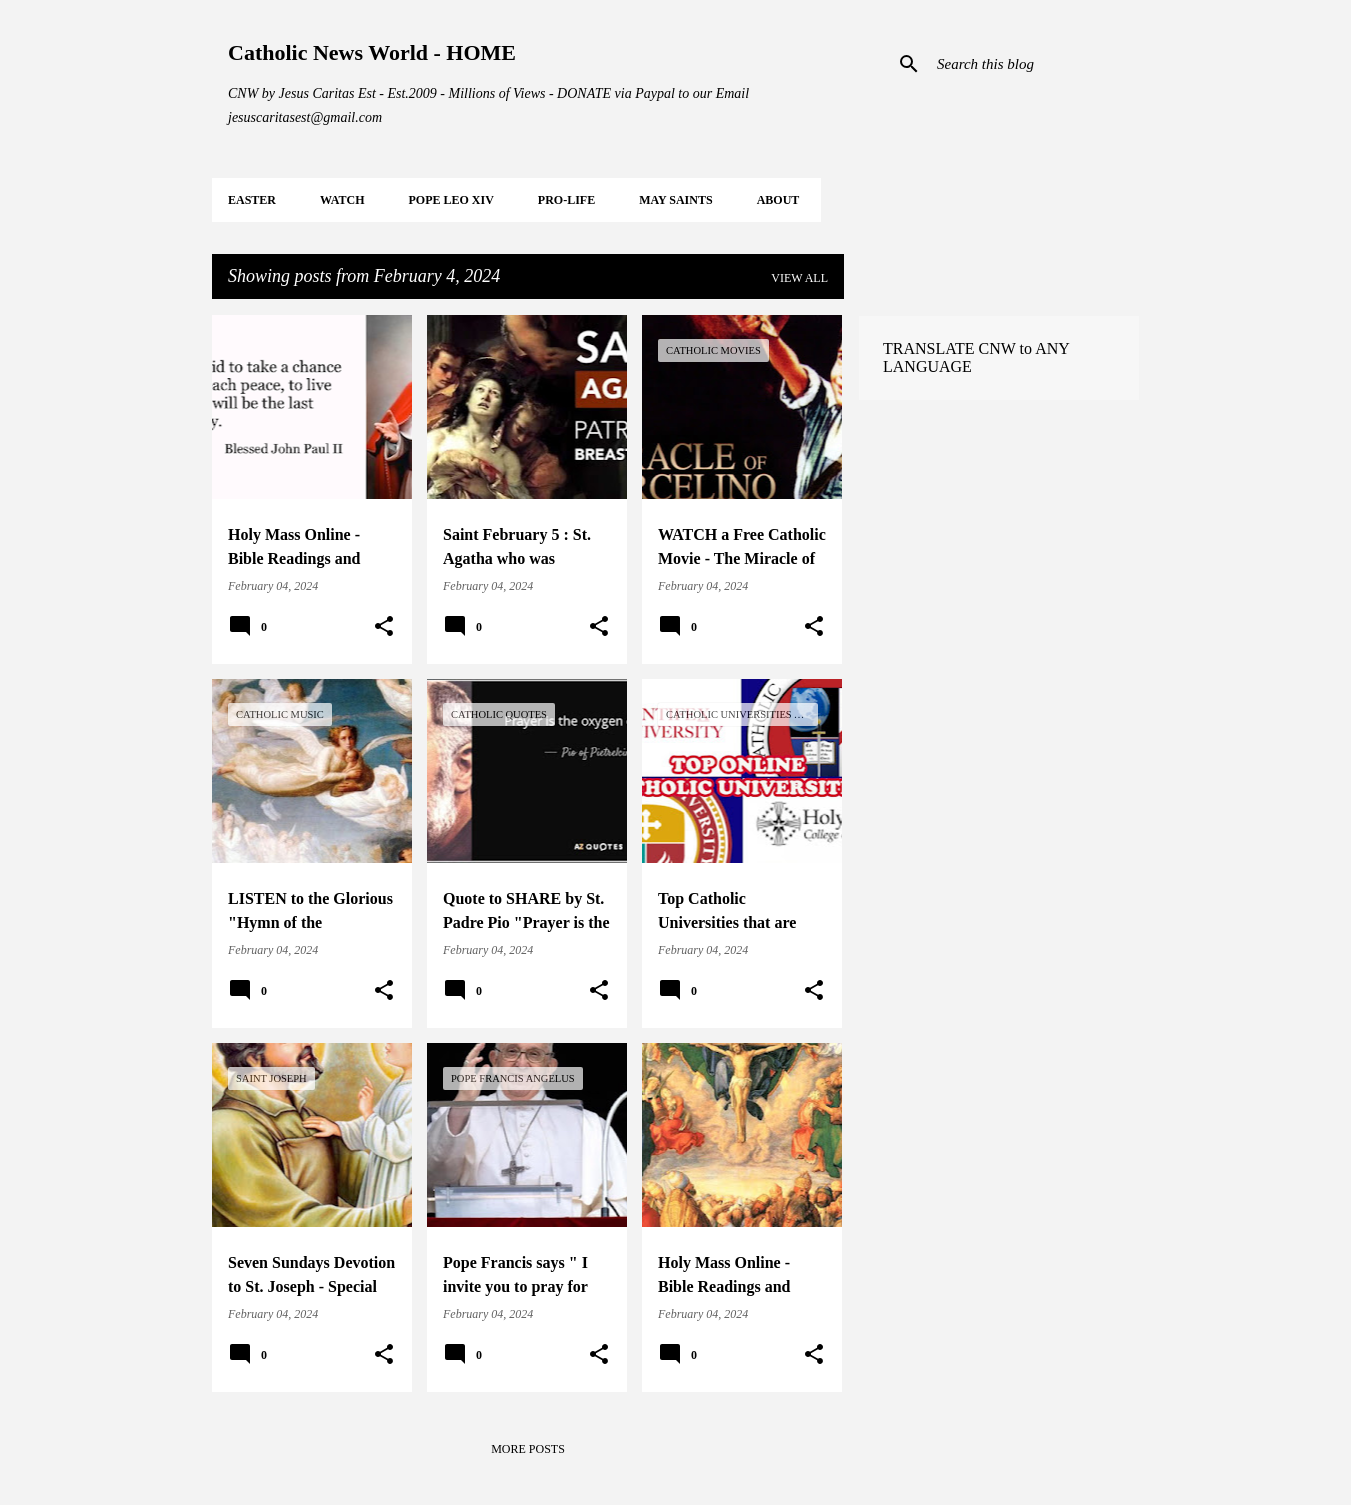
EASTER (252, 200)
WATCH (342, 200)
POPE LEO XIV (450, 200)
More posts (528, 1449)
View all (799, 278)
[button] (384, 627)
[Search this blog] (1034, 64)
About (778, 200)
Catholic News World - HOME (372, 52)
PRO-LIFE (566, 200)
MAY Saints (675, 200)
